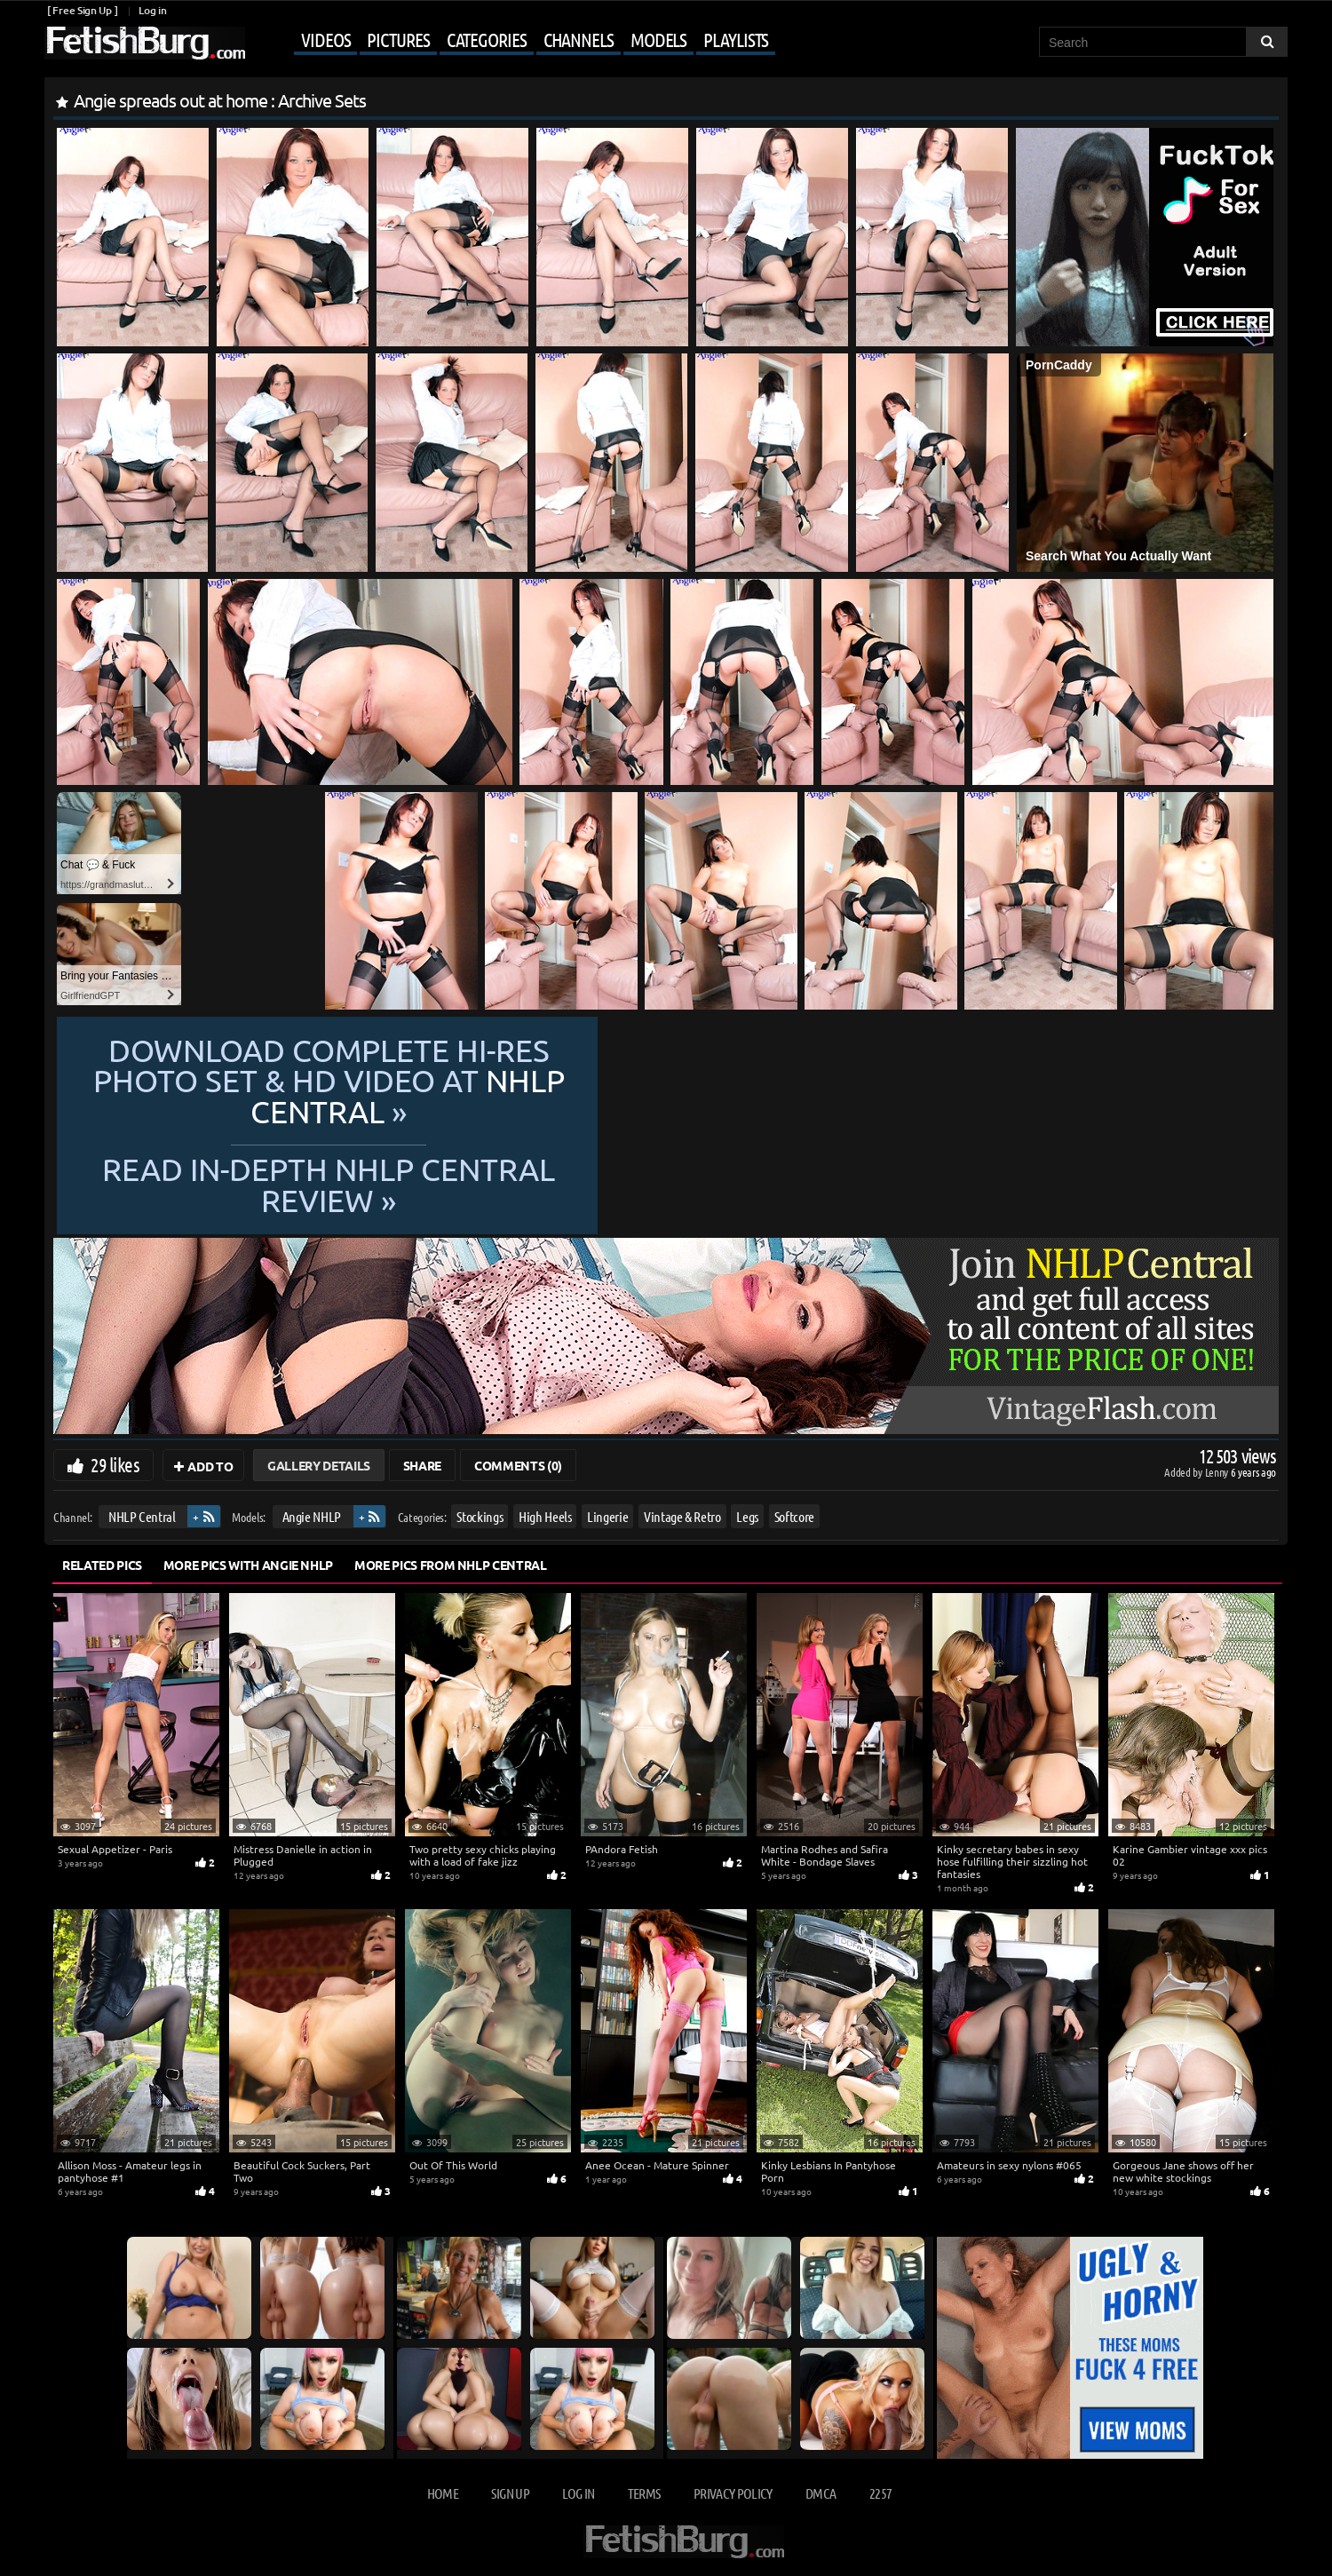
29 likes (115, 1464)
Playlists (735, 39)
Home (442, 2493)
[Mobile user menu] (512, 41)
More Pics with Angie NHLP (248, 1565)
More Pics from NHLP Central (450, 1565)
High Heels (545, 1516)
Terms (644, 2493)
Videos (325, 39)
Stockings (479, 1516)
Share (422, 1465)
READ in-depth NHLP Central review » (666, 1168)
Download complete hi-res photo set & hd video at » (665, 1096)
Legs (747, 1516)
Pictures (398, 39)
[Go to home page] (144, 43)
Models (658, 39)
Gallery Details (318, 1465)
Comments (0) (518, 1465)
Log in (152, 10)
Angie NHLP (312, 1516)
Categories (487, 39)
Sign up (509, 2493)
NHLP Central (142, 1516)
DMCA (820, 2493)
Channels (578, 39)
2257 (880, 2493)
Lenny (1218, 1471)
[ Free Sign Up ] (82, 10)
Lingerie (607, 1516)
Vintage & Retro (682, 1516)
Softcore (794, 1516)
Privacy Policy (733, 2493)
